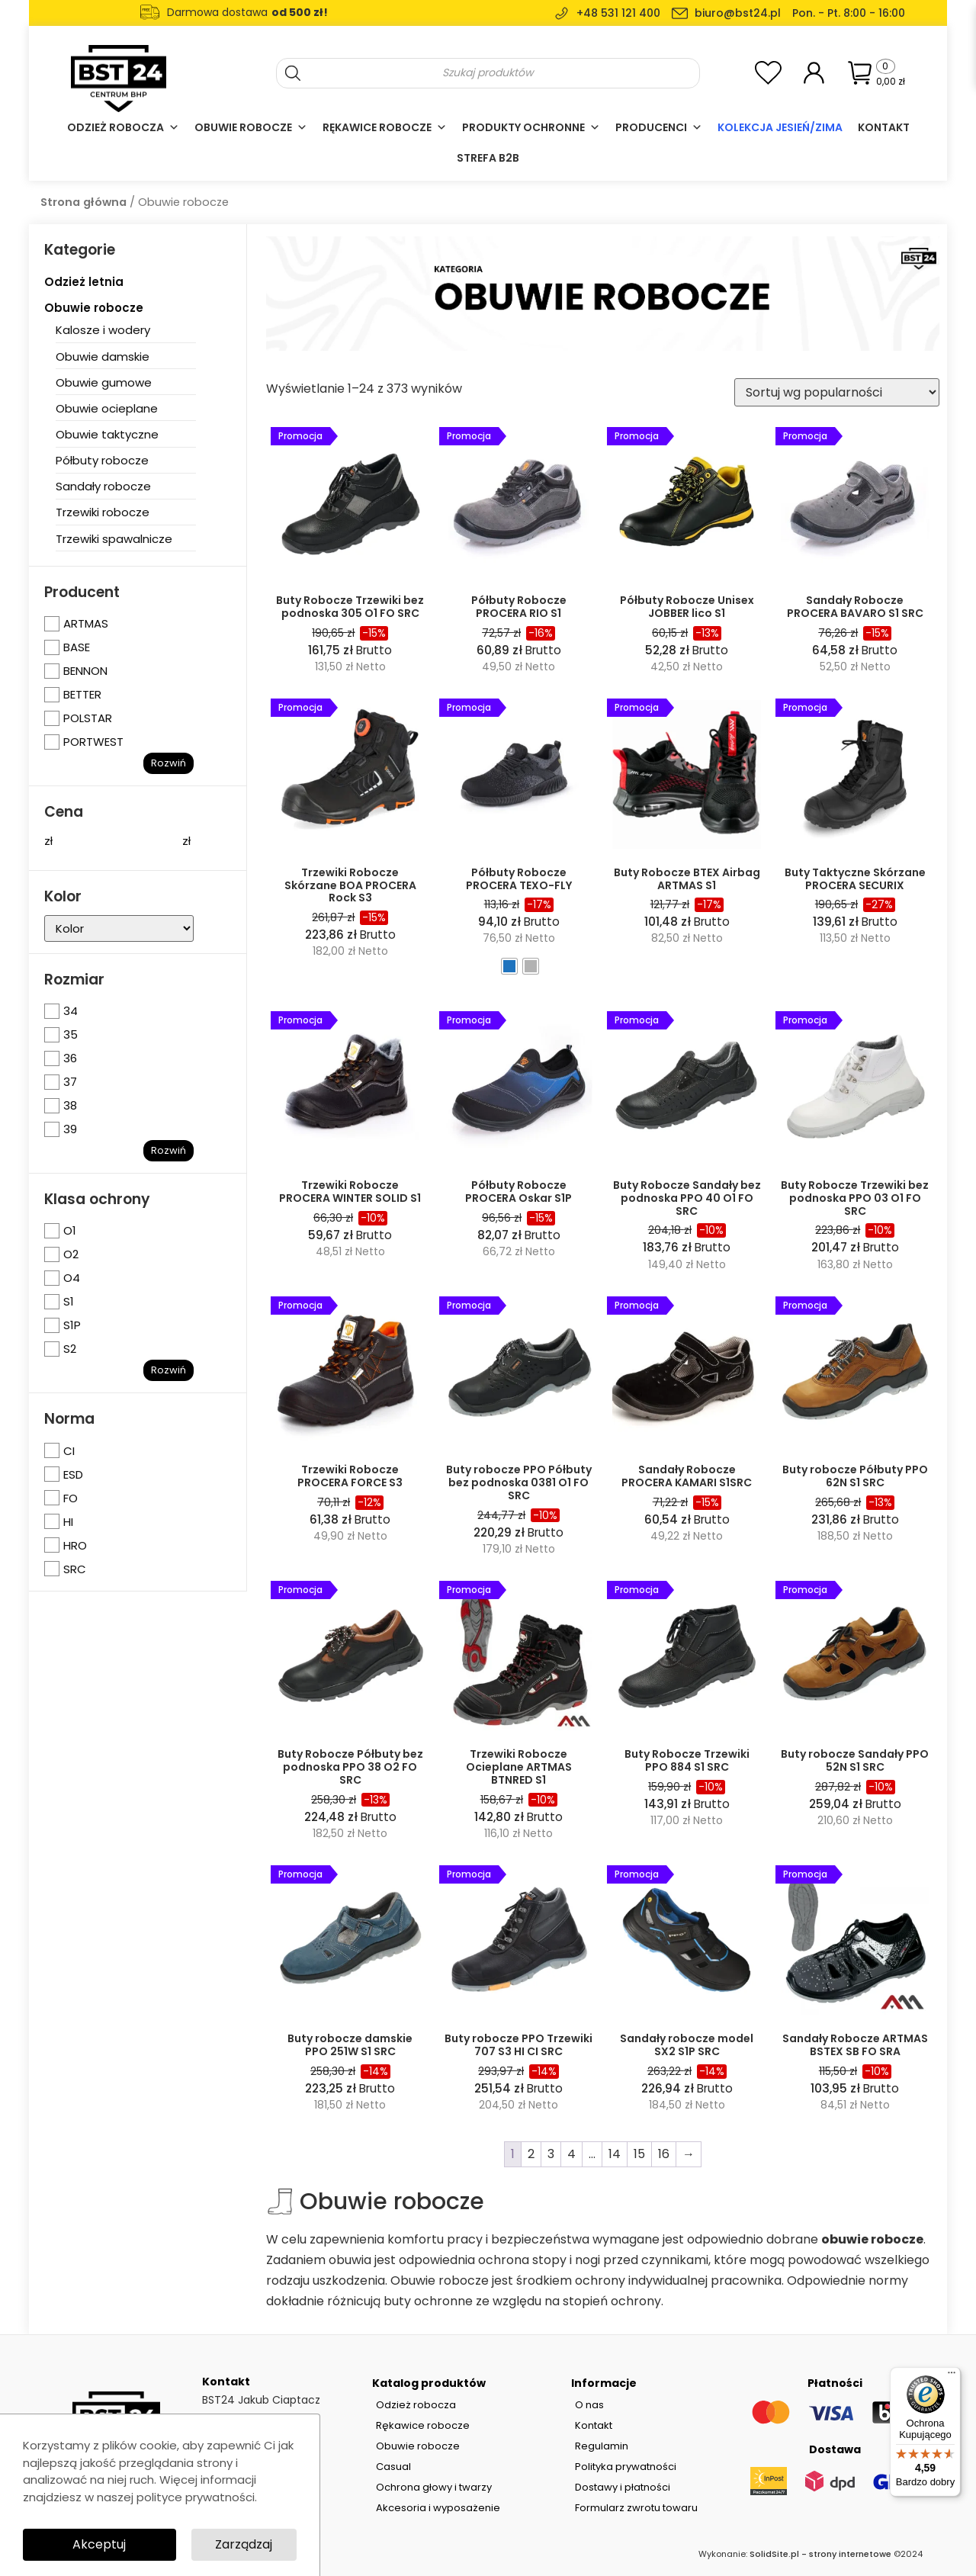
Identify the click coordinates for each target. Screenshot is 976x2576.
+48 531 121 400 (618, 13)
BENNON (85, 671)
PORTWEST (93, 742)
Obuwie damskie (102, 356)
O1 (69, 1230)
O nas (589, 2405)
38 (70, 1105)
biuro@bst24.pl (738, 13)
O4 (71, 1278)
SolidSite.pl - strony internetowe (820, 2554)
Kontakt (884, 127)
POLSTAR (87, 718)
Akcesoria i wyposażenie (438, 2508)
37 (70, 1082)
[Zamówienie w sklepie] (836, 392)
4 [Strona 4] (571, 2154)
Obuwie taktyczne (107, 434)
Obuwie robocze (250, 127)
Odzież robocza (123, 127)
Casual (393, 2466)
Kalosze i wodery (103, 330)
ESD (73, 1474)
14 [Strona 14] (614, 2154)
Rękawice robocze (385, 127)
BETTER (82, 694)
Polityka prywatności (625, 2466)
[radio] (509, 966)
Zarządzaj (243, 2544)
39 (70, 1129)
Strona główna (83, 202)
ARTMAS (85, 623)
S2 (69, 1349)
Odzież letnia (84, 282)
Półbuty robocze (102, 460)
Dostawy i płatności (622, 2487)
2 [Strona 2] (531, 2154)
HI (68, 1522)
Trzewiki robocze (102, 512)
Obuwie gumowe (104, 382)
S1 (68, 1301)
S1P (72, 1325)
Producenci (658, 127)
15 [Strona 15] (639, 2154)
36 (70, 1058)
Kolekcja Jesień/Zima (780, 127)
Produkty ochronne (531, 127)
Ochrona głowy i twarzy (434, 2487)
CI (69, 1451)
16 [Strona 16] (663, 2154)
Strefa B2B (488, 157)
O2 (71, 1254)
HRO (75, 1545)
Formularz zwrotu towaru (636, 2508)
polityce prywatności (195, 2497)
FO (70, 1498)
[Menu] (951, 2376)
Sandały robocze (103, 486)
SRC (74, 1569)
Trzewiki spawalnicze (114, 539)
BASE (76, 647)
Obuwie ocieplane (107, 408)
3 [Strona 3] (550, 2154)
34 (70, 1011)
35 (70, 1034)
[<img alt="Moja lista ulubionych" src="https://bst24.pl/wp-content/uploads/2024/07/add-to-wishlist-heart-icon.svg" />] (768, 72)
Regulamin (601, 2446)
